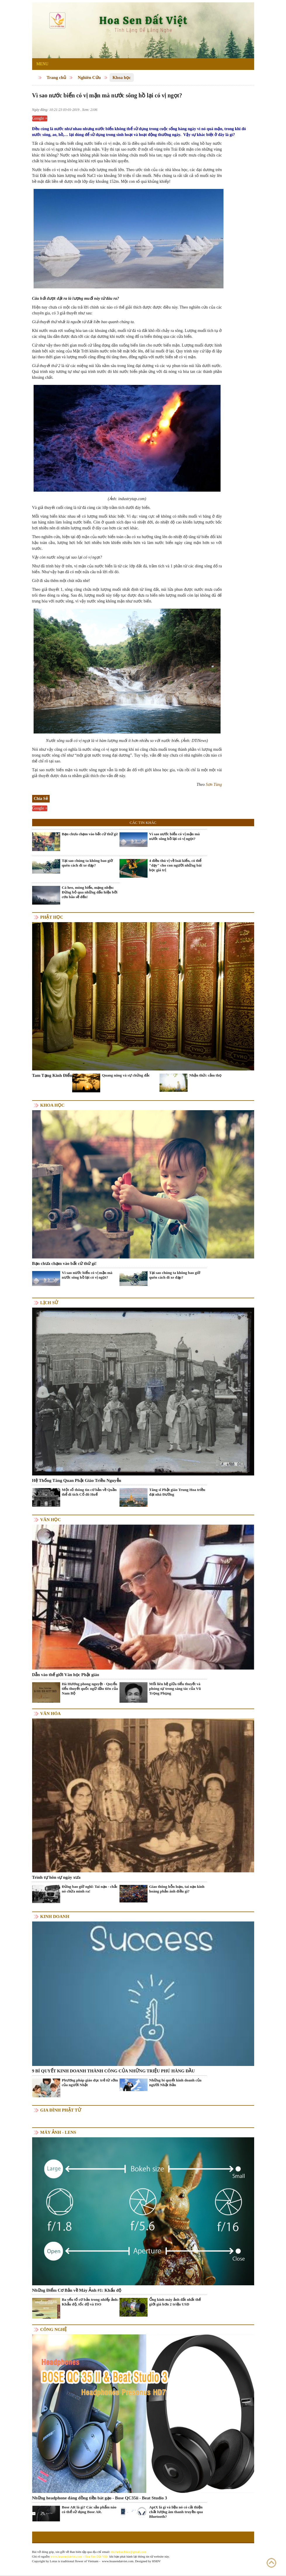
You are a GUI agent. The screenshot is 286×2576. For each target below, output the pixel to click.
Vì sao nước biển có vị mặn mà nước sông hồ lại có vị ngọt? (174, 836)
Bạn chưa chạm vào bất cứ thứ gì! (90, 834)
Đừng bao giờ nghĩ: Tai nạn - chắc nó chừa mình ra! (90, 1888)
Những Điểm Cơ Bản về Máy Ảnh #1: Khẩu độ (76, 2290)
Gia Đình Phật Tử (60, 2110)
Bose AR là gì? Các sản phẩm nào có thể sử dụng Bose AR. (89, 2509)
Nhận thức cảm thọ (205, 1075)
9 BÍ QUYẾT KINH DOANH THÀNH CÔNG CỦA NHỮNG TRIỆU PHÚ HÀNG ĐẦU (113, 2071)
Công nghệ (53, 2329)
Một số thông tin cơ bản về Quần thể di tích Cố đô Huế (89, 1492)
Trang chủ (56, 77)
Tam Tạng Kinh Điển (52, 1075)
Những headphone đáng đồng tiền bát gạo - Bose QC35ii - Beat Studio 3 (99, 2498)
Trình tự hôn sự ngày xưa (56, 1877)
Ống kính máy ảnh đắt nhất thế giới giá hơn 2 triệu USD (175, 2301)
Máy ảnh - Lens (58, 2132)
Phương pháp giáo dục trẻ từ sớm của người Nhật (90, 2082)
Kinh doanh (55, 1916)
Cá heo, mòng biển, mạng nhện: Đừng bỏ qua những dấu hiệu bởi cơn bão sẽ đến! (89, 892)
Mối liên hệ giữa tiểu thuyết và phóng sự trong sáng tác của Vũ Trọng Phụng (175, 1688)
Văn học (50, 1519)
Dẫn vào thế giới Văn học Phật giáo (65, 1674)
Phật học (51, 917)
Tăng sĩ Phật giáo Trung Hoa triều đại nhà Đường (177, 1492)
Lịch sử (49, 1302)
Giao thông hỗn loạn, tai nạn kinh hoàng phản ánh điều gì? (176, 1888)
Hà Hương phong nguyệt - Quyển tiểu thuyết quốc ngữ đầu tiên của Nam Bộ (90, 1688)
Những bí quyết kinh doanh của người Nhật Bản (175, 2082)
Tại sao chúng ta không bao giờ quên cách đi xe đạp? (87, 862)
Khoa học (121, 77)
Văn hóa (50, 1713)
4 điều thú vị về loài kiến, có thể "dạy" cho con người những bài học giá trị (175, 865)
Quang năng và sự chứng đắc (126, 1075)
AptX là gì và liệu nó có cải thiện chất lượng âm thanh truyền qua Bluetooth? (176, 2512)
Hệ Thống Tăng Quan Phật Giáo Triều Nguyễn (76, 1480)
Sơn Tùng (214, 784)
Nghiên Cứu (89, 77)
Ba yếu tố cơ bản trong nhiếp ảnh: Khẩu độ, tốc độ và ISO (90, 2301)
